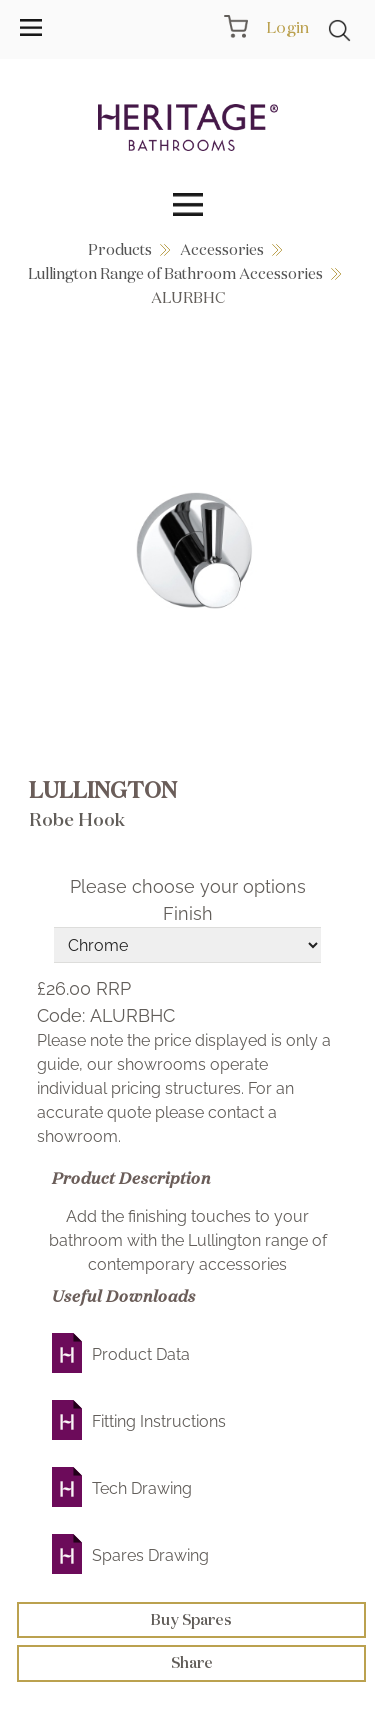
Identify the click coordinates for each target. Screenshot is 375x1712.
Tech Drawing (142, 1488)
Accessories (222, 249)
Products (120, 249)
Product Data (141, 1354)
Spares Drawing (150, 1555)
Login (287, 27)
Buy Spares (191, 1619)
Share (192, 1662)
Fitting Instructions (159, 1421)
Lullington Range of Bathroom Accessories (175, 273)
